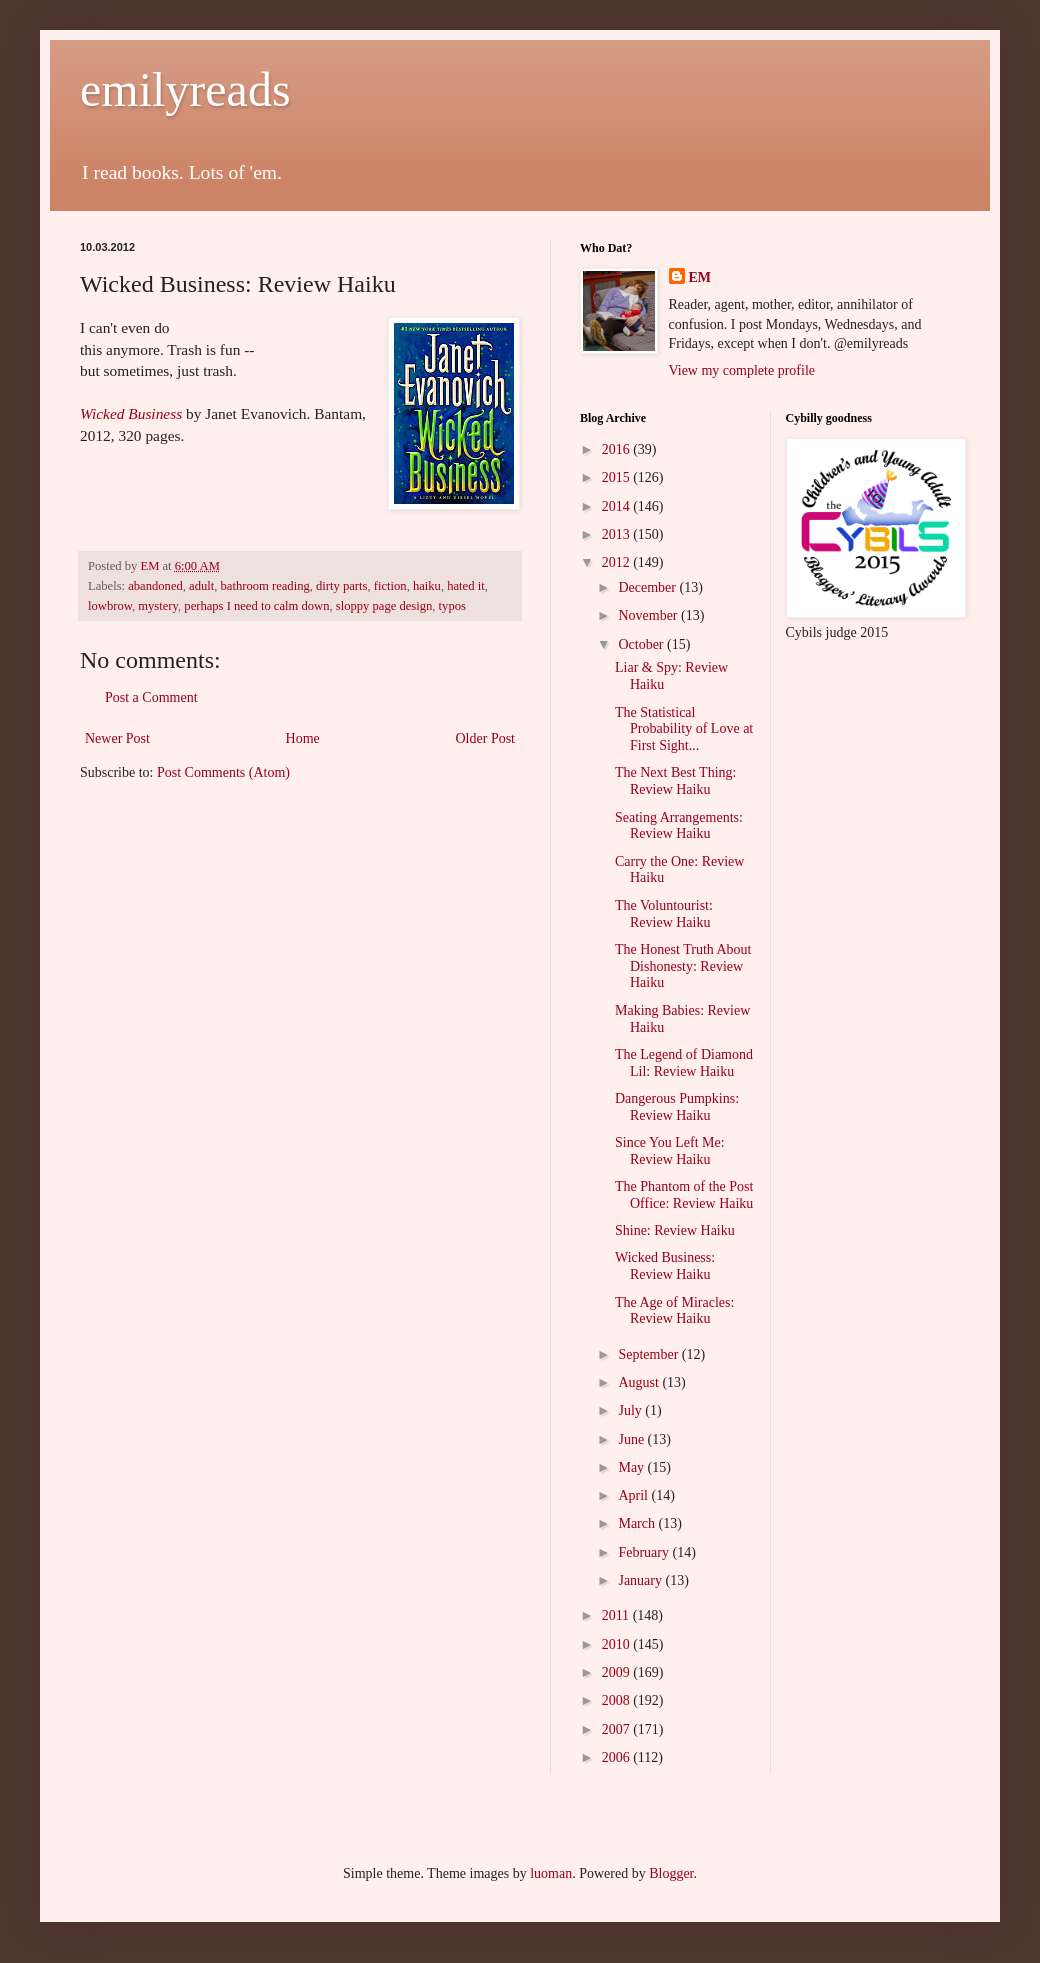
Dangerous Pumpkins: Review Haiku (677, 1107)
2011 (617, 1615)
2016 (618, 449)
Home (303, 738)
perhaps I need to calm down (256, 606)
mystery (158, 606)
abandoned (155, 586)
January (641, 1580)
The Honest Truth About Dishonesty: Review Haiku (683, 966)
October (642, 644)
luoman (551, 1873)
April (634, 1495)
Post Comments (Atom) (223, 772)
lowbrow (110, 606)
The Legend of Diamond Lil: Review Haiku (684, 1063)
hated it (465, 586)
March (638, 1523)
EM (700, 277)
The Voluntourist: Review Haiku (664, 914)
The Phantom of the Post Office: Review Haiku (684, 1195)
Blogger (671, 1873)
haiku (427, 586)
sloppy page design (384, 606)
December (648, 587)
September (649, 1354)
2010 (618, 1644)
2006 (618, 1757)
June (632, 1439)
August (640, 1382)
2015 (618, 477)
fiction (390, 586)
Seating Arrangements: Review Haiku (679, 826)
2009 (618, 1672)
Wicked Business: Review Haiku (665, 1266)
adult (201, 586)
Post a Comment (151, 697)
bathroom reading (265, 586)
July (631, 1410)
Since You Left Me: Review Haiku (670, 1151)
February (645, 1552)
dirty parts (341, 586)
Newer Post (117, 738)
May (632, 1467)
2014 (618, 506)
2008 (618, 1700)
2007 (618, 1729)
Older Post (486, 738)
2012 (618, 562)
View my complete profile (742, 370)
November (649, 615)
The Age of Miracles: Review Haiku (674, 1311)
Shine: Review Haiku (675, 1230)
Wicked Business (131, 413)
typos (452, 606)
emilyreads (185, 89)
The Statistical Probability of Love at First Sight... (684, 729)
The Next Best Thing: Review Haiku (675, 781)
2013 (618, 534)
